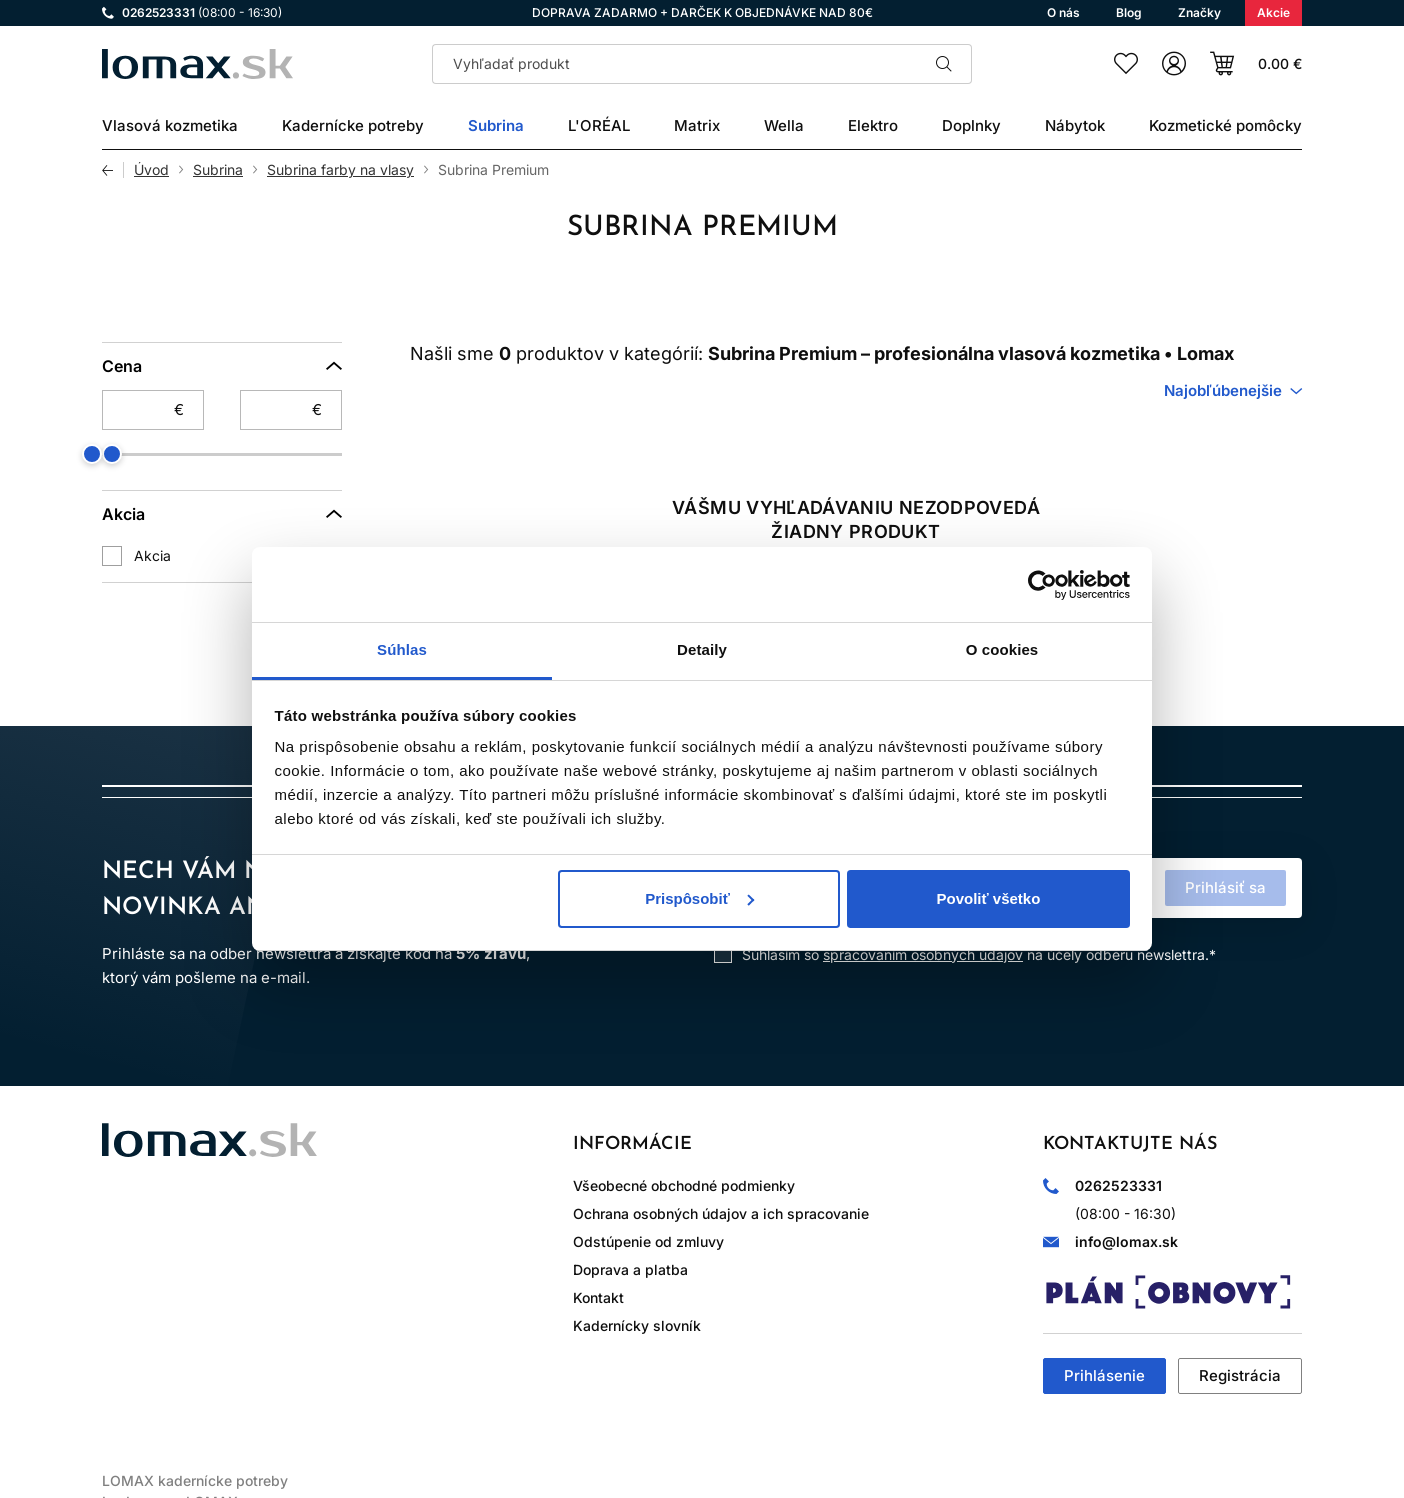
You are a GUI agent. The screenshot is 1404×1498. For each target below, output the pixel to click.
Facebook (176, 1212)
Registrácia (1240, 1375)
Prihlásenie (1104, 1375)
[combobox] (1233, 391)
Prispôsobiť (699, 898)
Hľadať (944, 64)
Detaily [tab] (702, 649)
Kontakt (598, 1297)
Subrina (218, 170)
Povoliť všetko (988, 898)
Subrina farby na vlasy (340, 170)
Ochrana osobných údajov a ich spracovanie (721, 1213)
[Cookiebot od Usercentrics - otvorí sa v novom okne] (1042, 585)
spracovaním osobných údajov (923, 954)
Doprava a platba (630, 1269)
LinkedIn (344, 1212)
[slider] (112, 454)
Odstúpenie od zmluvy (648, 1241)
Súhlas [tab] (402, 649)
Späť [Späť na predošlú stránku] (113, 170)
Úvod (151, 170)
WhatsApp (232, 1212)
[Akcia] (222, 514)
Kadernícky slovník (637, 1325)
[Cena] (222, 366)
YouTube (288, 1212)
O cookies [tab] (1002, 649)
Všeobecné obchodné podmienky (684, 1185)
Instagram (120, 1212)
